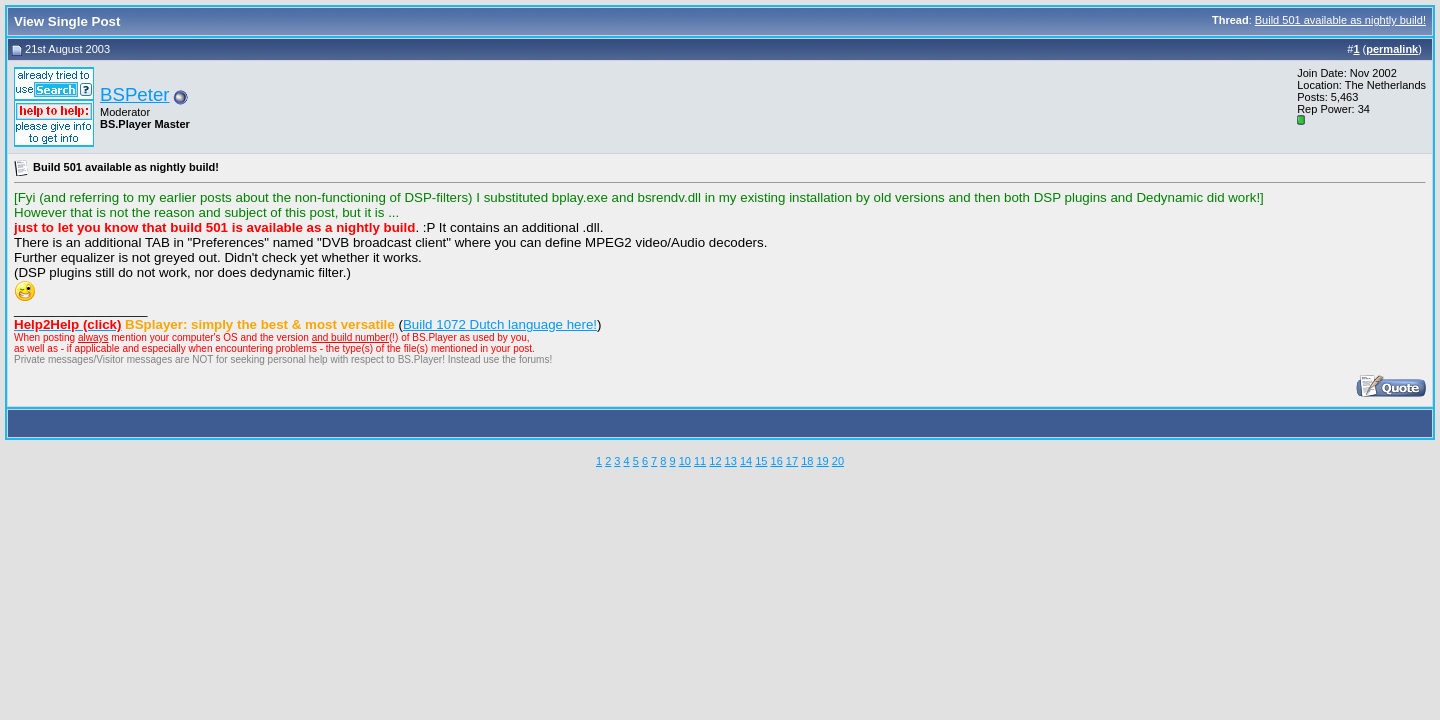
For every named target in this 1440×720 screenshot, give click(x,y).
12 (715, 461)
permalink (1392, 49)
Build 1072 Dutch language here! (500, 324)
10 (685, 461)
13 (731, 461)
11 (700, 461)
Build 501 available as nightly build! (1340, 20)
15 (761, 461)
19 (822, 461)
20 (838, 461)
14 (746, 461)
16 (777, 461)
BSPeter (134, 94)
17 (792, 461)
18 (807, 461)
